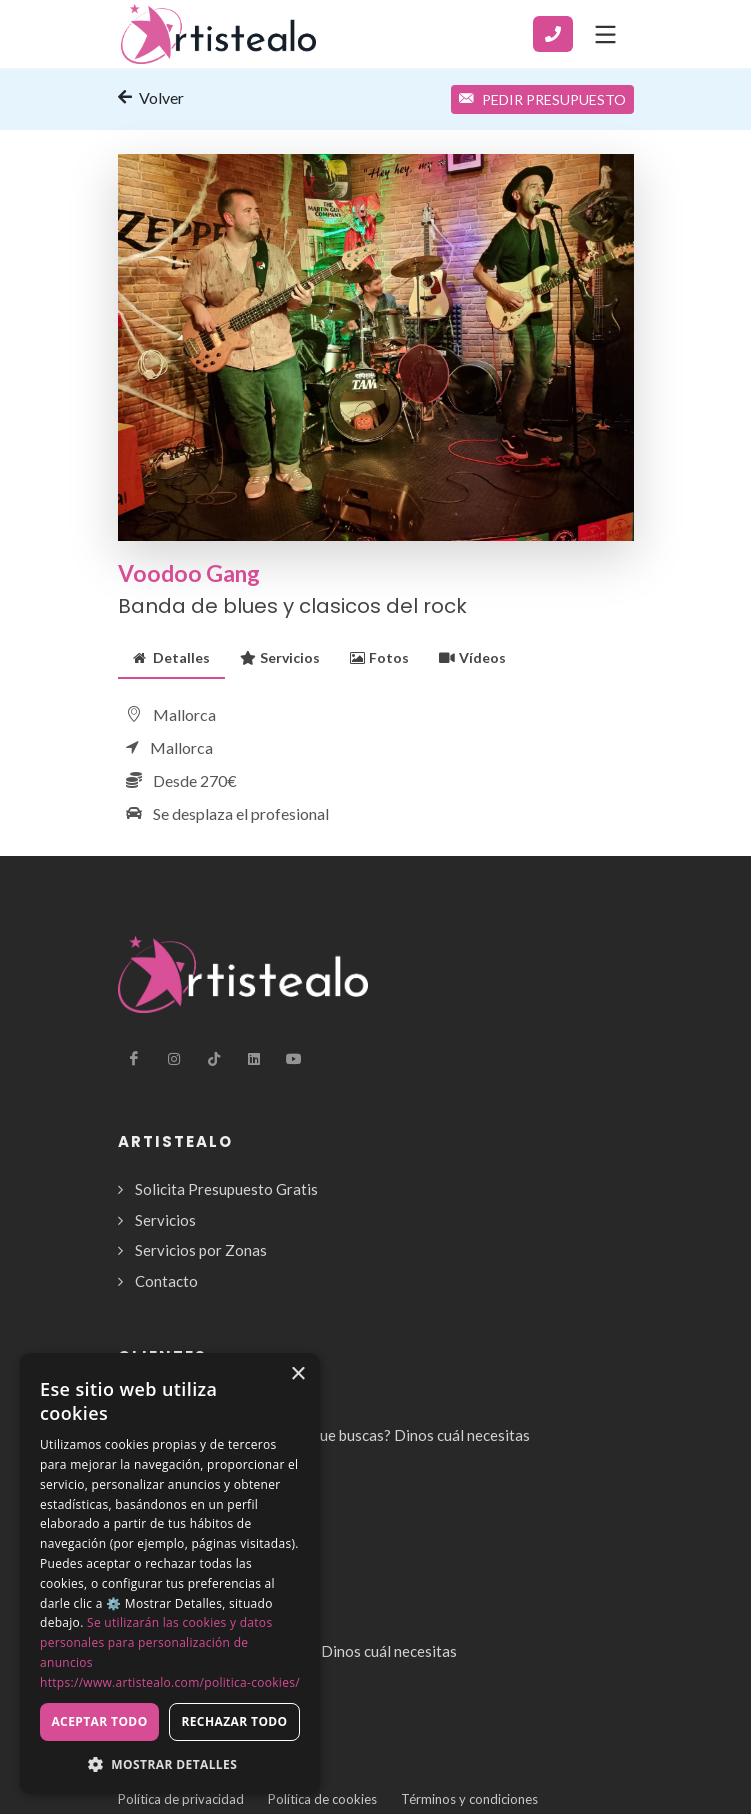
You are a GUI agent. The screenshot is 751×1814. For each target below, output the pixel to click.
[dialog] (170, 1573)
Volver (151, 97)
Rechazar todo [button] (234, 1721)
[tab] (171, 657)
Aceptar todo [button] (99, 1721)
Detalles (171, 657)
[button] (170, 1764)
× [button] (297, 1374)
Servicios (280, 657)
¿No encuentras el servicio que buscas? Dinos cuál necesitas (332, 1435)
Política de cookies (322, 1799)
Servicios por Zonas (201, 1250)
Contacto (166, 1281)
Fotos (379, 657)
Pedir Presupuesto (542, 99)
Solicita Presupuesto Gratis (226, 1189)
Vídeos (472, 657)
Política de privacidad (181, 1799)
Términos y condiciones (469, 1799)
